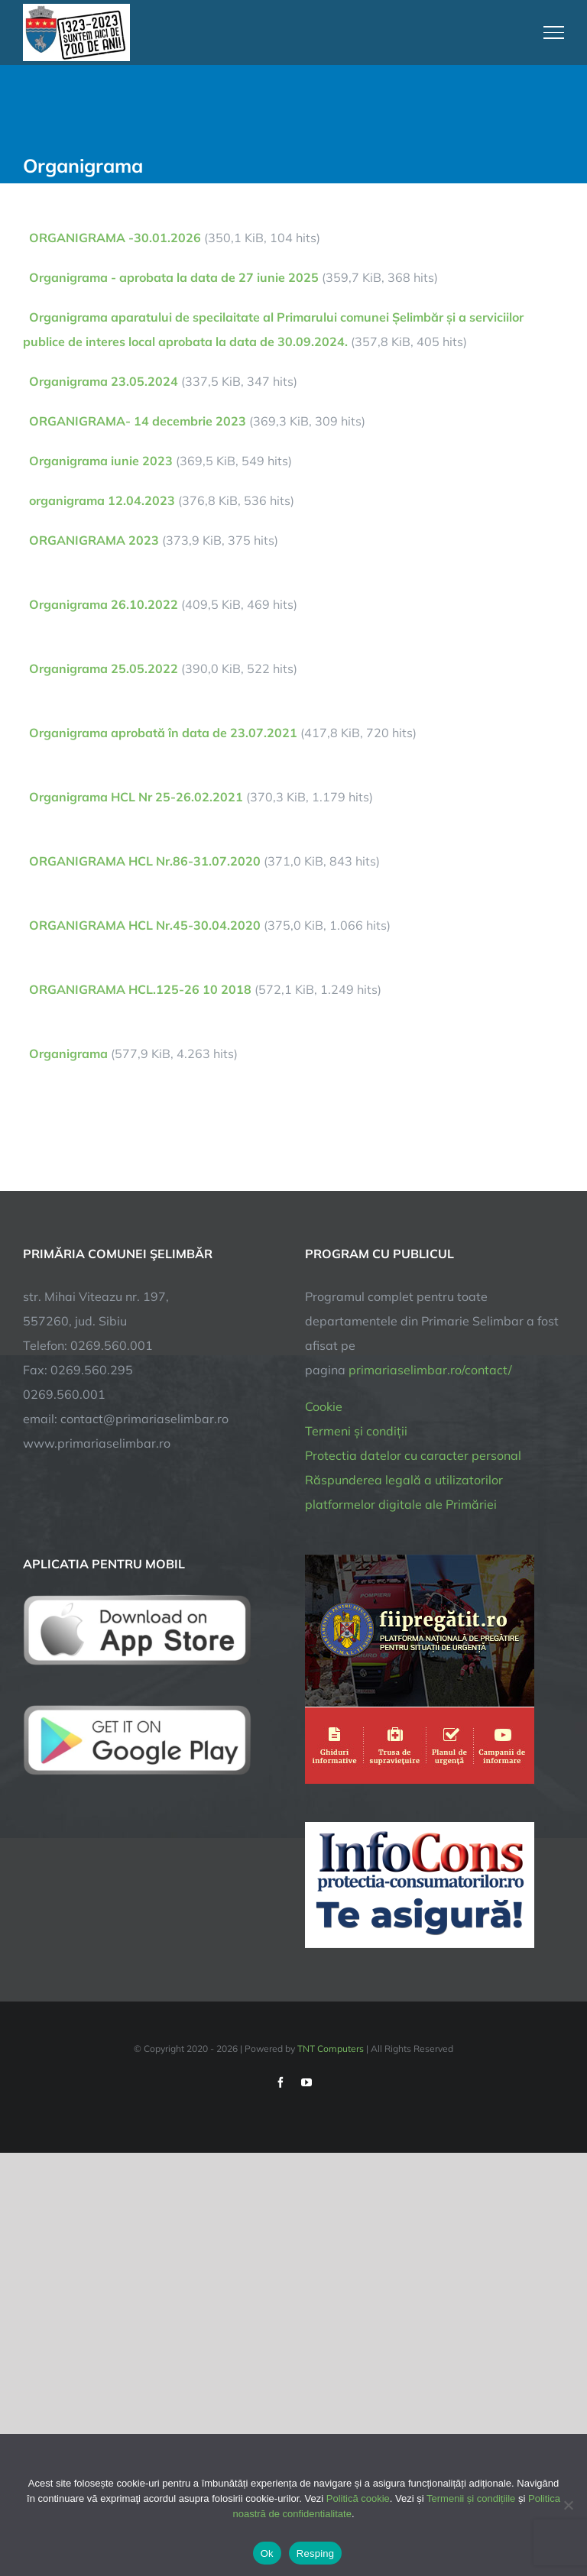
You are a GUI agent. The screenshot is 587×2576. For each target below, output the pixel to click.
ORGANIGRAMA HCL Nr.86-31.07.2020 (145, 861)
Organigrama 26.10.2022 (103, 604)
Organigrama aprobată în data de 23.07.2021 (163, 732)
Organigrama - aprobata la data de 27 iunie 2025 (174, 277)
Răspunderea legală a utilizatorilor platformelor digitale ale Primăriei (404, 1492)
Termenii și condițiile (470, 2498)
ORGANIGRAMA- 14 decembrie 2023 (137, 421)
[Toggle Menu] (554, 32)
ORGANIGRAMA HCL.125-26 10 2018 (140, 989)
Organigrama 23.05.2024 (103, 381)
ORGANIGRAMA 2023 (94, 540)
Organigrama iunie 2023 (101, 460)
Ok (267, 2553)
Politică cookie (358, 2498)
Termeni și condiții (356, 1430)
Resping (315, 2553)
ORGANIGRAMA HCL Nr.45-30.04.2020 (145, 925)
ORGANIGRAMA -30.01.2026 (115, 237)
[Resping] (568, 2505)
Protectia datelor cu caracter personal (413, 1455)
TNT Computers (330, 2048)
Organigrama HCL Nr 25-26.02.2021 (136, 796)
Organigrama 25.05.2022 (103, 668)
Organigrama (68, 1053)
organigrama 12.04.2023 (102, 500)
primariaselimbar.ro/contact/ (430, 1369)
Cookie (323, 1406)
